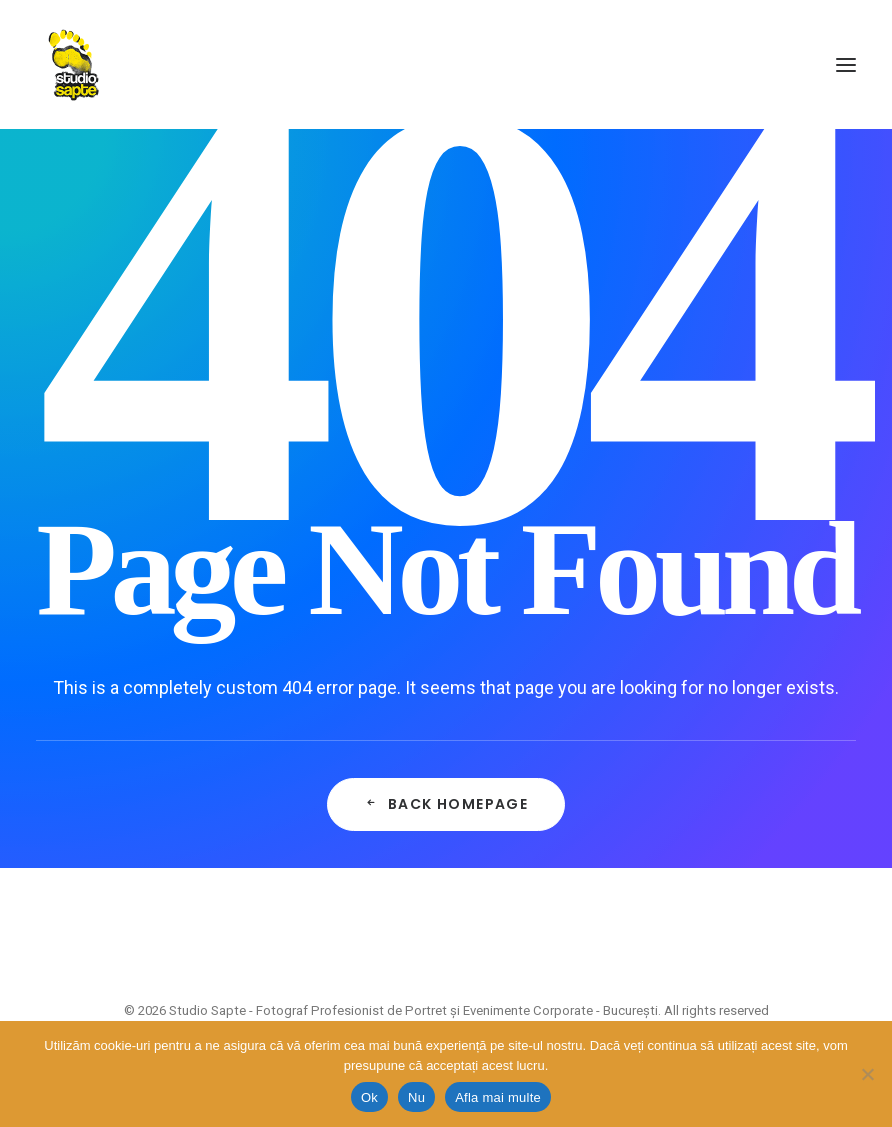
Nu (416, 1097)
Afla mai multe (498, 1097)
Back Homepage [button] (446, 804)
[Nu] (867, 1074)
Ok (369, 1097)
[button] (846, 64)
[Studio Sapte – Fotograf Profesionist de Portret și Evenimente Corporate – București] (73, 64)
